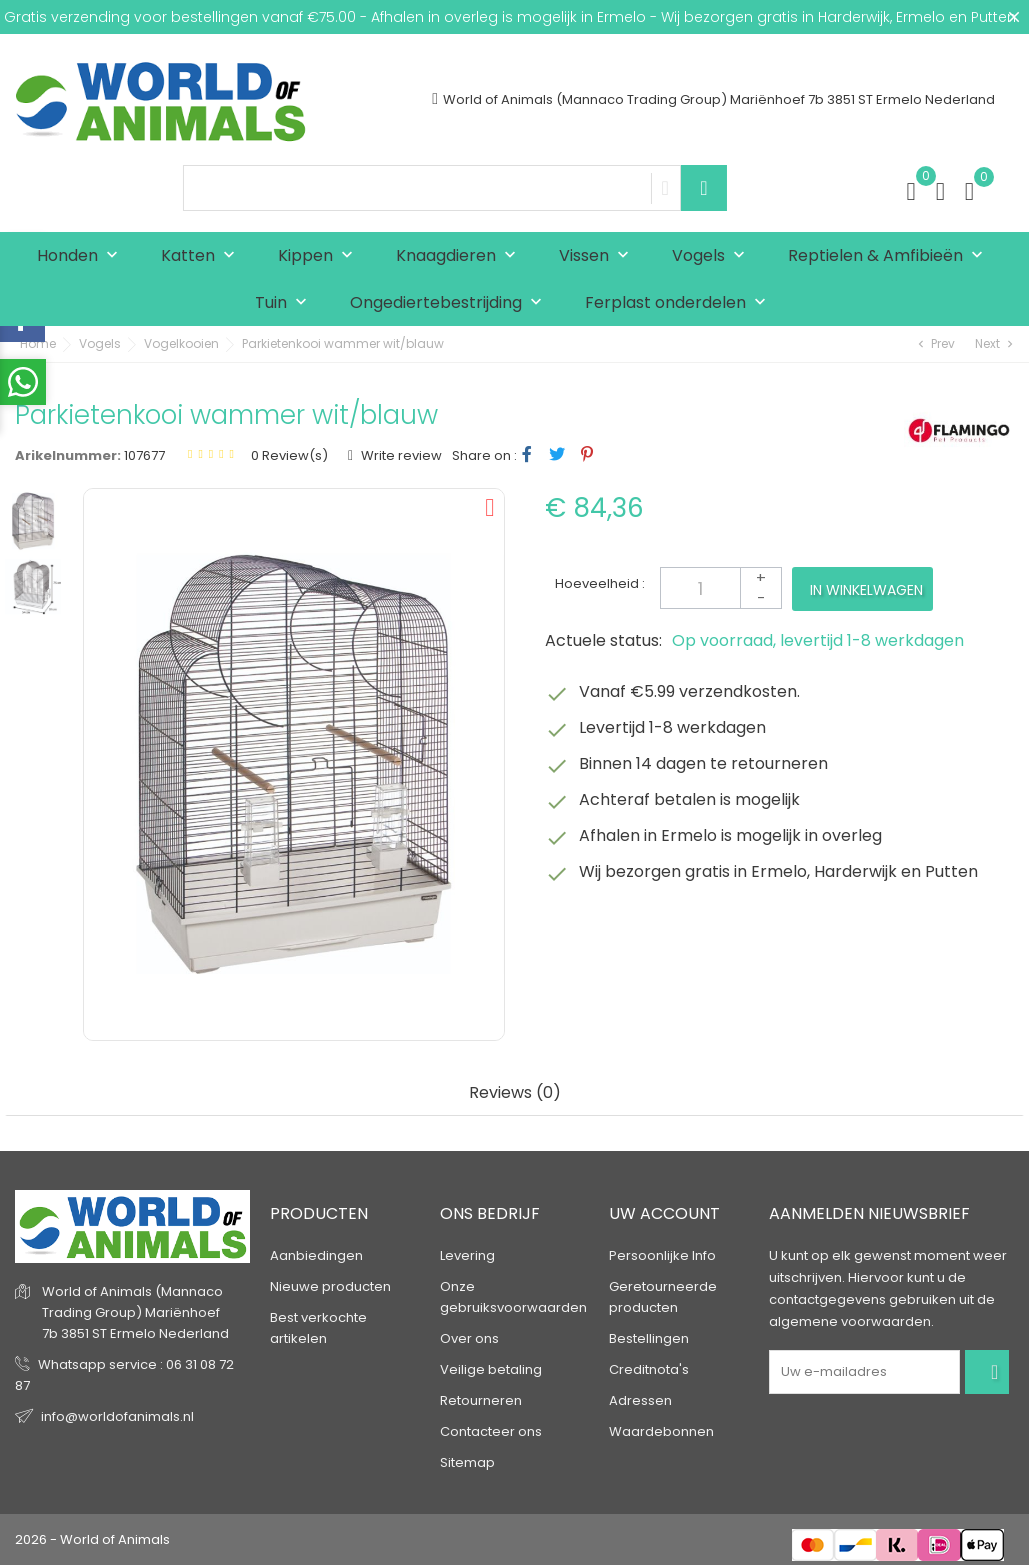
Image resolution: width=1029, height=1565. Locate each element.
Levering (467, 1255)
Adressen (640, 1400)
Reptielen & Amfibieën (890, 256)
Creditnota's (649, 1369)
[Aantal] (721, 588)
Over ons (469, 1338)
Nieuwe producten (330, 1286)
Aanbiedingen (316, 1255)
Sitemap (467, 1462)
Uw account (664, 1213)
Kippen (320, 256)
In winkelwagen (866, 590)
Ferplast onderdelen (680, 303)
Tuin (285, 303)
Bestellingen (649, 1338)
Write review (400, 455)
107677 (144, 455)
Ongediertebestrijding (450, 303)
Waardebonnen (661, 1431)
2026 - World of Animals (92, 1539)
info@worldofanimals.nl (117, 1416)
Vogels (713, 256)
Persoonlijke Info (662, 1255)
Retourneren (481, 1400)
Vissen (598, 256)
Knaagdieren (460, 256)
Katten (202, 256)
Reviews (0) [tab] (515, 1093)
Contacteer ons (491, 1431)
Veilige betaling (491, 1369)
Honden (82, 256)
